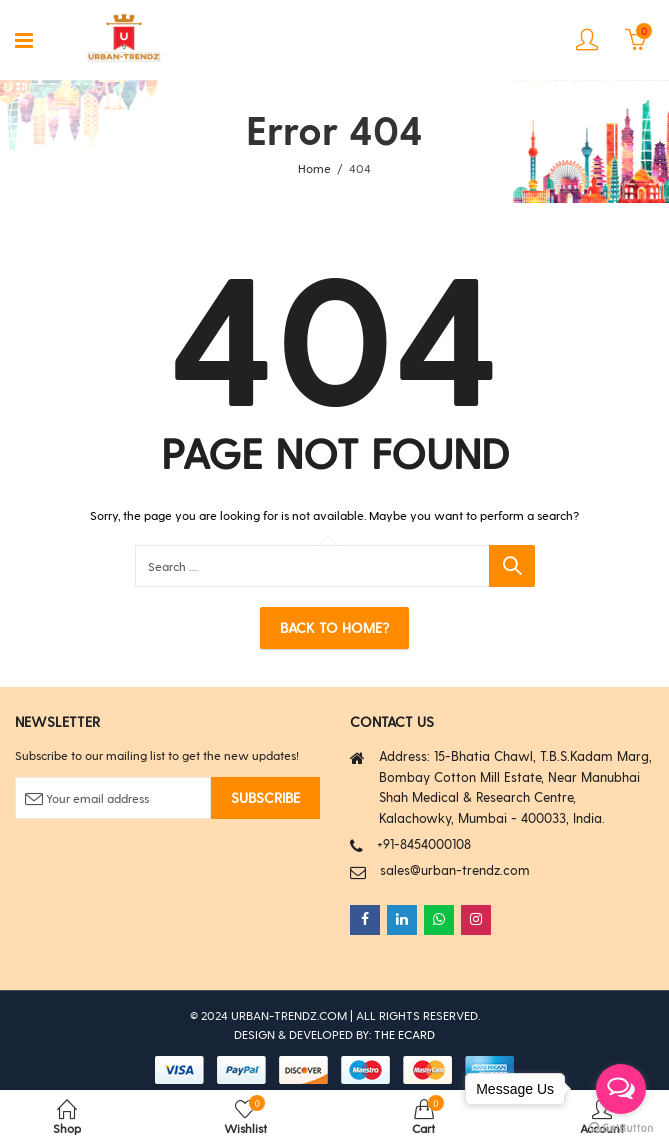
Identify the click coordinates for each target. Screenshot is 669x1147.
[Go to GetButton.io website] (621, 1127)
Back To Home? (334, 627)
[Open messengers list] (621, 1089)
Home (314, 168)
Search (512, 566)
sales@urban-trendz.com (455, 869)
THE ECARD (404, 1034)
